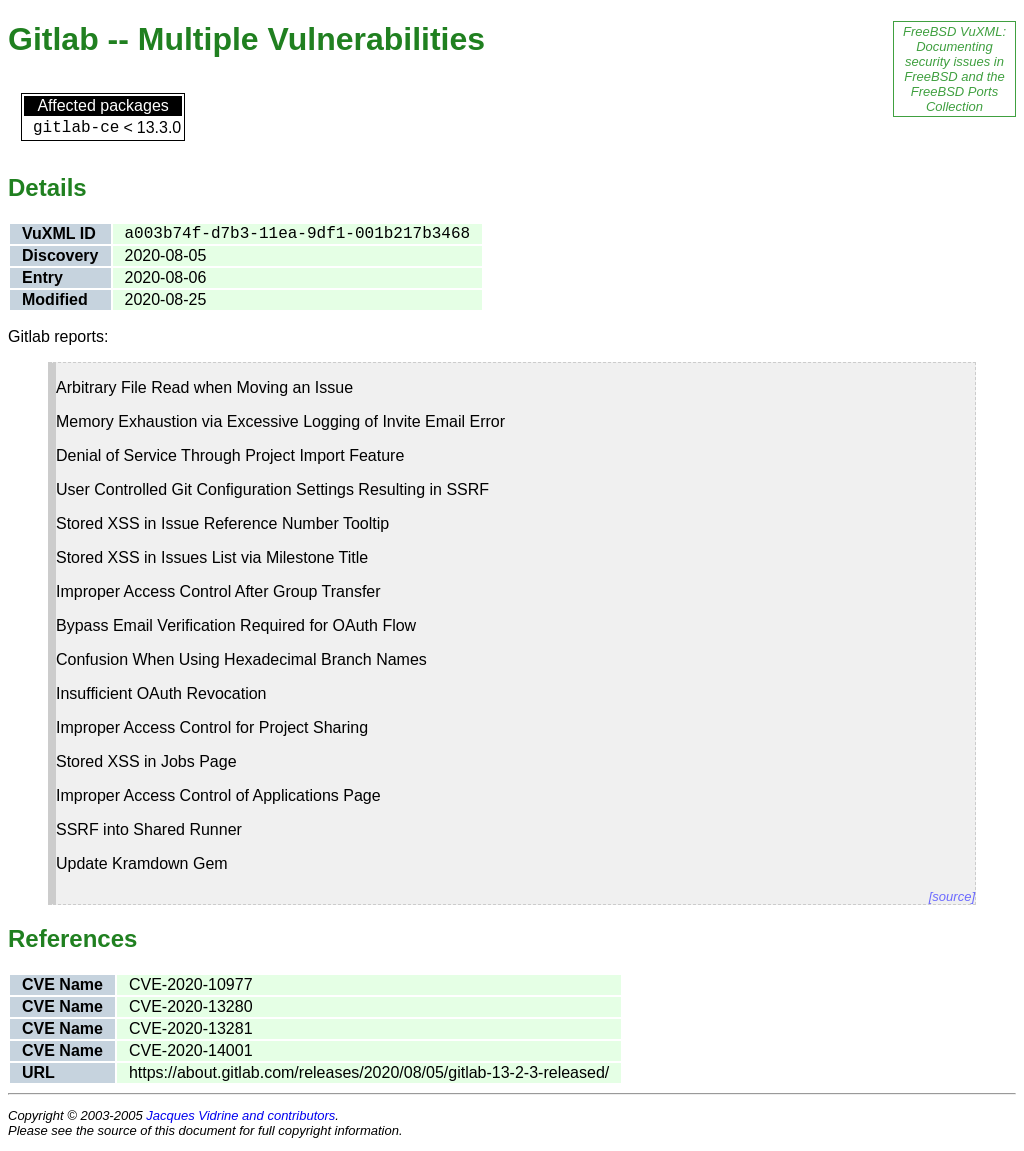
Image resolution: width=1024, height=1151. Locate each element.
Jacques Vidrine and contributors (240, 1115)
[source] (952, 896)
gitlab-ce (76, 128)
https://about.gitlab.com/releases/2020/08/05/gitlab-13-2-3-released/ (369, 1072)
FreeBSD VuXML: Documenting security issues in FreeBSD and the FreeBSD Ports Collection (954, 69)
